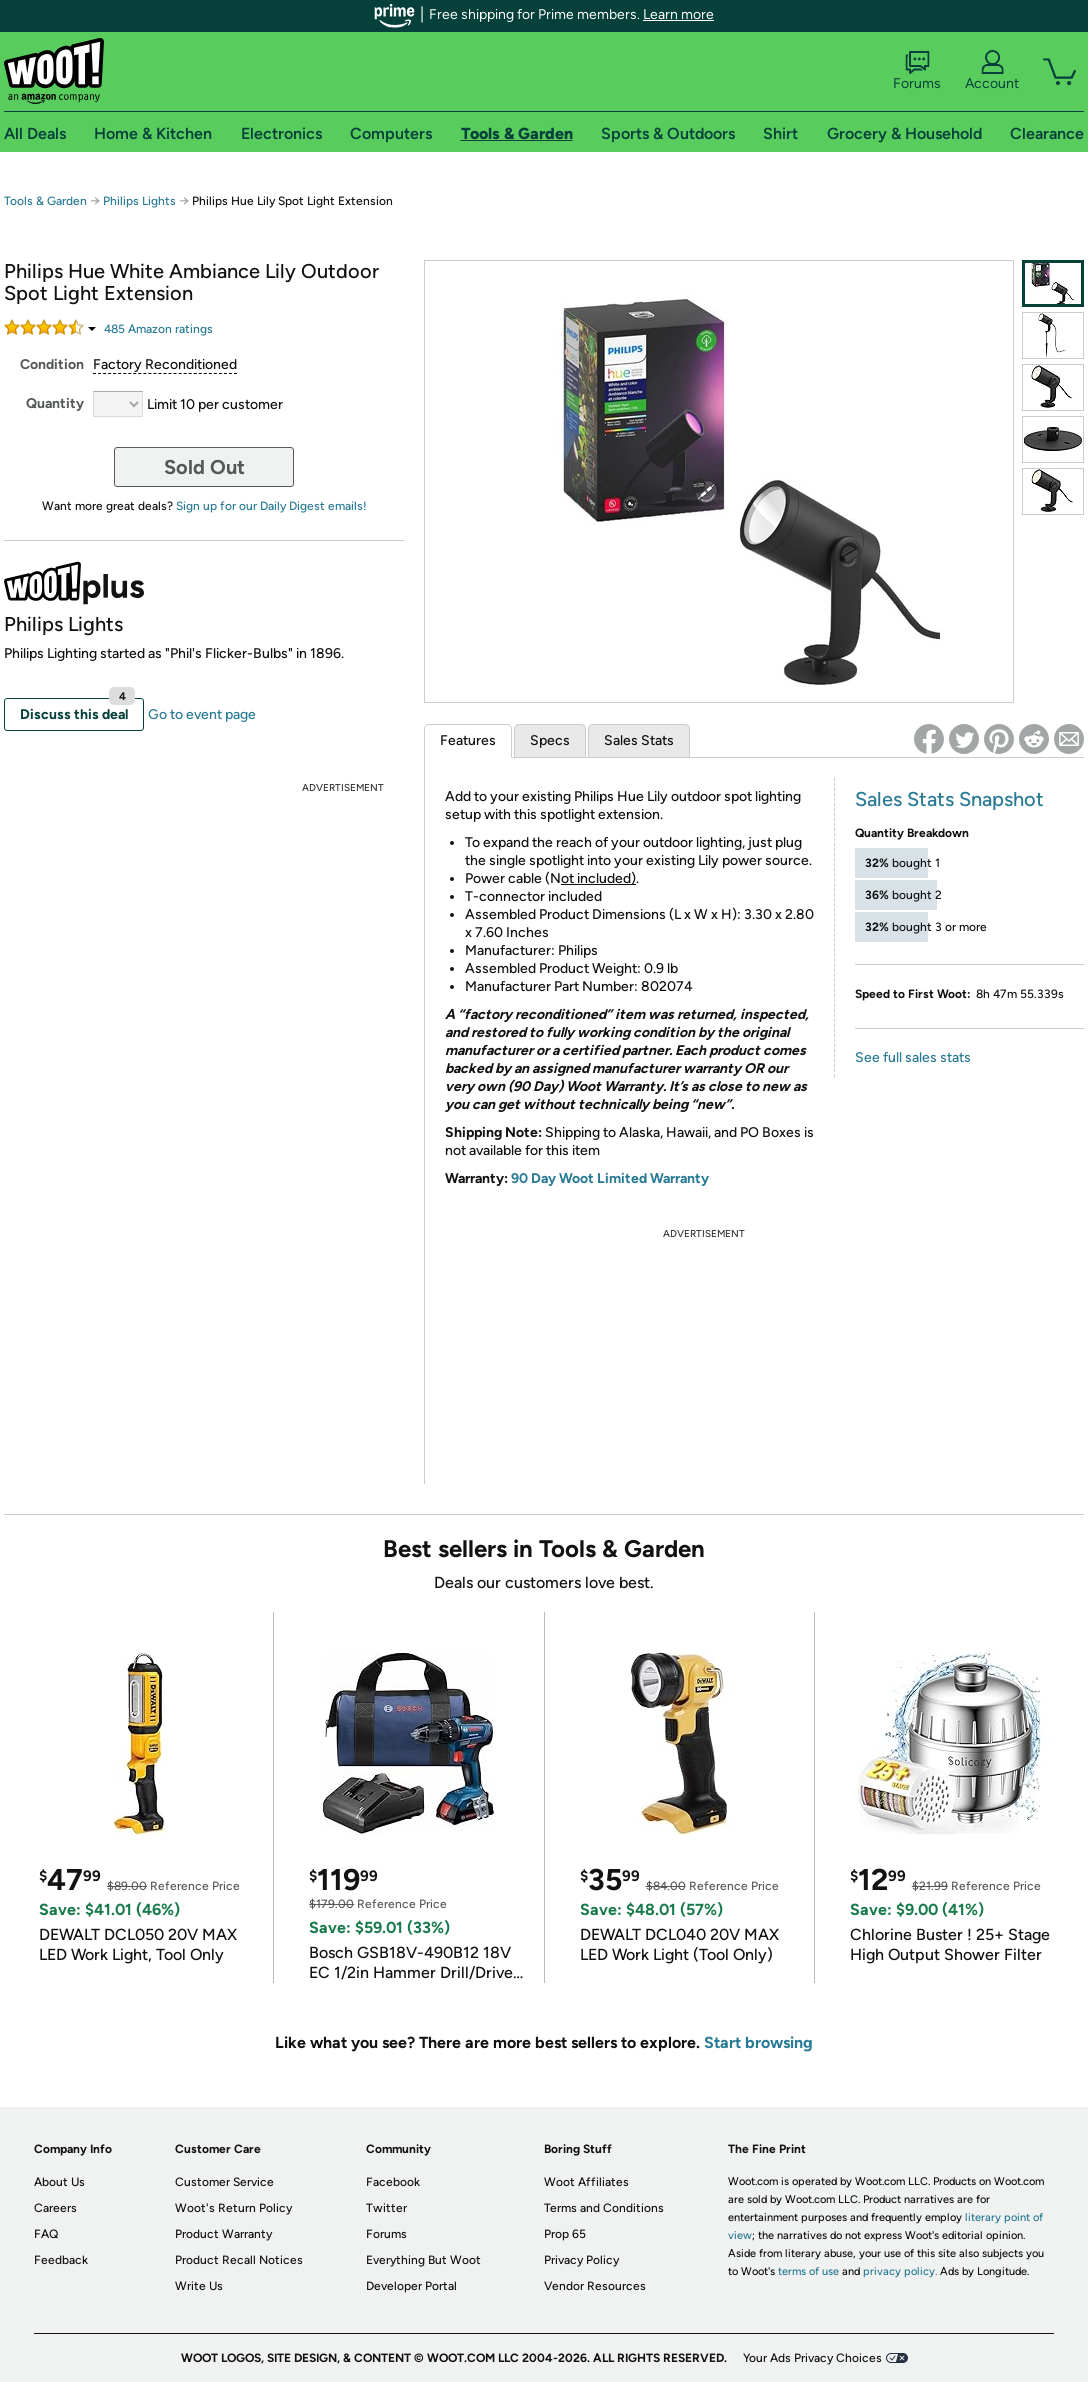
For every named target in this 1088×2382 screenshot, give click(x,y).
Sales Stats (639, 740)
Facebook (393, 2182)
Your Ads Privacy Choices (812, 2358)
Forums (917, 71)
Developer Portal (411, 2286)
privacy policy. (900, 2271)
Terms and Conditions (604, 2208)
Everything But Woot (423, 2260)
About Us (59, 2182)
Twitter (386, 2208)
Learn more (678, 14)
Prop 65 (565, 2234)
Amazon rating (158, 329)
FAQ (46, 2234)
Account (992, 71)
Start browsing (758, 2042)
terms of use (808, 2271)
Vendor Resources (595, 2286)
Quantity (55, 403)
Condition (52, 364)
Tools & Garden (45, 201)
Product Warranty (223, 2234)
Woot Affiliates (586, 2182)
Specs (550, 740)
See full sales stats (913, 1057)
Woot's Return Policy (233, 2208)
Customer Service (224, 2182)
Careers (55, 2208)
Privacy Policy (581, 2260)
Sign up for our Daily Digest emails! (271, 506)
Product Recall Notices (239, 2260)
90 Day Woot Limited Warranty (610, 1178)
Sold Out (204, 467)
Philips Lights (139, 201)
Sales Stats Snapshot (949, 799)
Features (468, 740)
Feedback (61, 2260)
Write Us (199, 2286)
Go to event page (202, 714)
